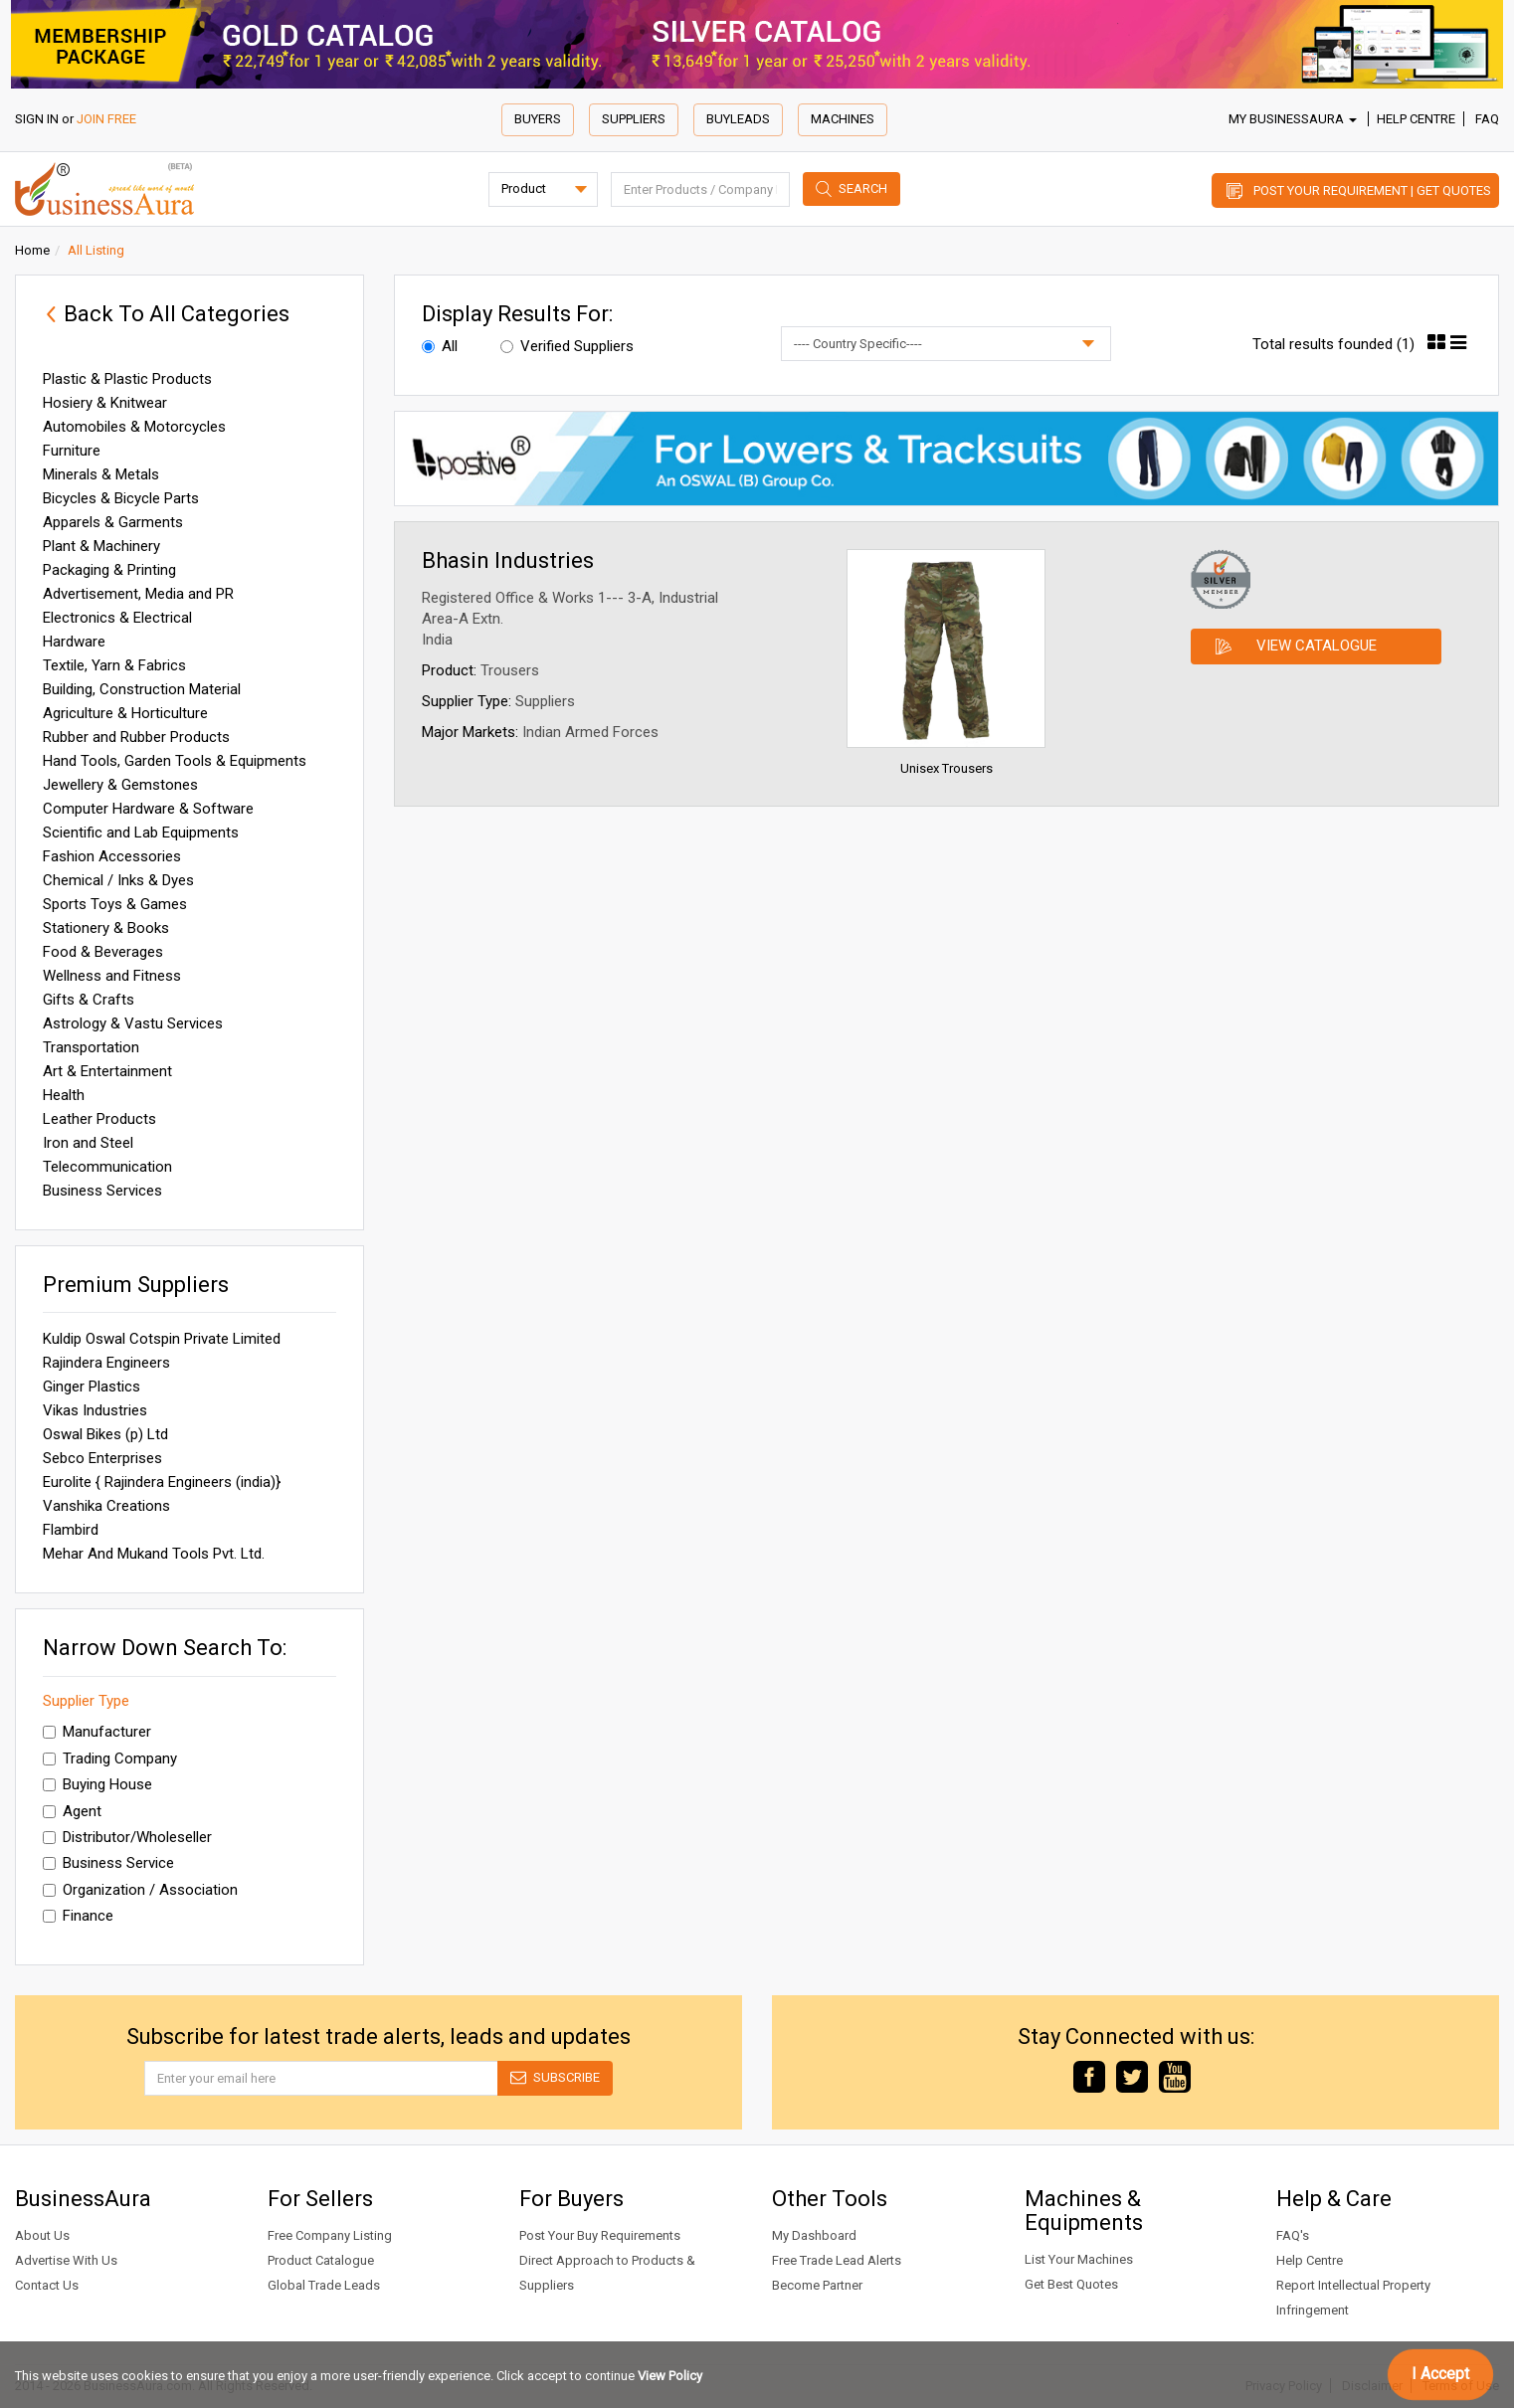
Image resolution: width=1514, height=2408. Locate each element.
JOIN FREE (106, 118)
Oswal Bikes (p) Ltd (105, 1434)
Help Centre (1416, 118)
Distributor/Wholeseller (127, 1837)
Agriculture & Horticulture (125, 713)
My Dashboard (814, 2235)
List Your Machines (1079, 2259)
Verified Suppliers (567, 346)
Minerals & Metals (101, 474)
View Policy (670, 2375)
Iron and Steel (88, 1143)
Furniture (71, 451)
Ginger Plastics (91, 1386)
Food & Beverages (103, 952)
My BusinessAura (1293, 118)
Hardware (74, 641)
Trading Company (110, 1758)
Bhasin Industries (508, 560)
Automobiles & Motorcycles (134, 427)
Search (863, 188)
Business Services (102, 1191)
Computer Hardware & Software (148, 809)
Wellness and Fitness (112, 976)
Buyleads (738, 118)
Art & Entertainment (107, 1071)
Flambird (70, 1530)
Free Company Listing (330, 2235)
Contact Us (47, 2285)
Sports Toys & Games (115, 904)
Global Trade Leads (324, 2285)
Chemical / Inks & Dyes (118, 880)
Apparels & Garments (113, 522)
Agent (72, 1811)
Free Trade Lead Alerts (836, 2260)
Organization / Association (140, 1890)
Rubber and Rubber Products (136, 737)
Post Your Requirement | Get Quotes (1372, 190)
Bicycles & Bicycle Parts (121, 498)
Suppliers (633, 118)
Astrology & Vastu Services (133, 1023)
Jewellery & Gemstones (120, 785)
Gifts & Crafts (88, 1000)
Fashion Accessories (112, 856)
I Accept (1440, 2373)
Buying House (97, 1784)
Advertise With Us (66, 2260)
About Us (42, 2235)
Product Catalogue (321, 2260)
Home (32, 250)
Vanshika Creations (106, 1506)
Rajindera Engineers (106, 1363)
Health (64, 1095)
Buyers (537, 118)
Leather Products (99, 1119)
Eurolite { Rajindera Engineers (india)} (162, 1482)
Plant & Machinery (101, 546)
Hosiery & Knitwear (105, 403)
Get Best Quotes (1071, 2284)
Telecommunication (107, 1167)
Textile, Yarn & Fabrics (114, 665)
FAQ (1487, 118)
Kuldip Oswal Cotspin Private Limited (162, 1339)
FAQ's (1292, 2235)
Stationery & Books (106, 928)
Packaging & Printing (109, 570)
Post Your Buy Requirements (599, 2235)
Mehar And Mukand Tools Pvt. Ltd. (154, 1554)
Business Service (108, 1863)
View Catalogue (1316, 645)
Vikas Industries (95, 1410)
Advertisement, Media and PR (138, 594)
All (440, 346)
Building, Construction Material (142, 689)
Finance (78, 1916)
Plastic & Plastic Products (127, 379)
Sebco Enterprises (102, 1458)
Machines (842, 118)
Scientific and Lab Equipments (141, 832)
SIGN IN (37, 118)
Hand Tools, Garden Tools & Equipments (174, 761)
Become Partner (817, 2285)
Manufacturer (97, 1732)
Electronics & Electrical (117, 618)
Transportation (91, 1047)
